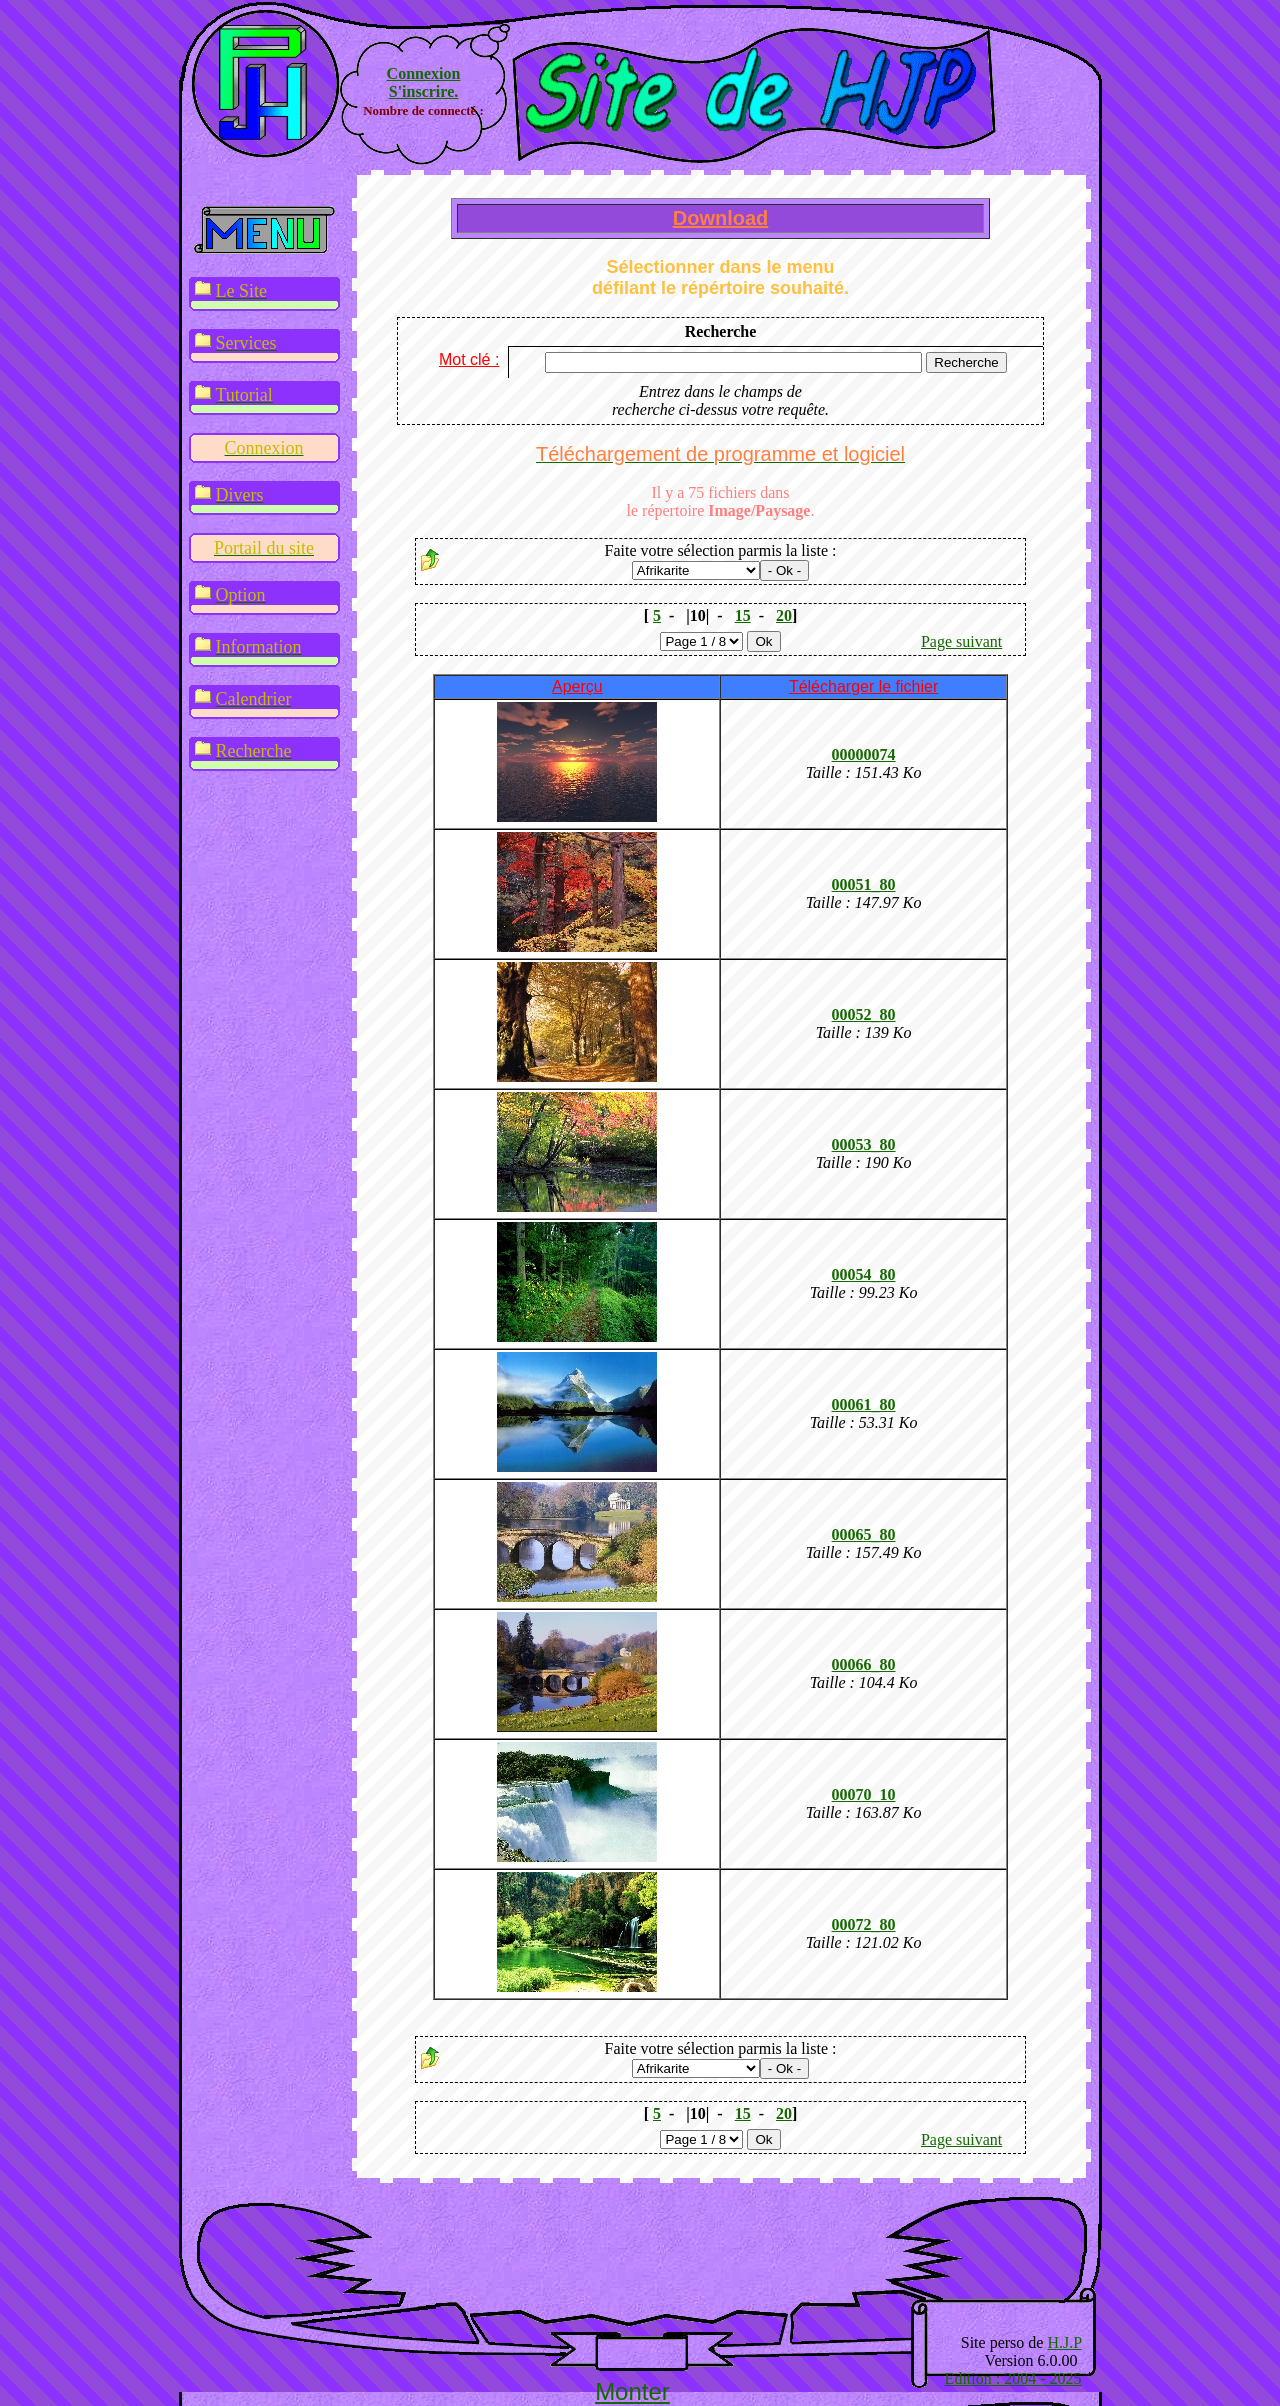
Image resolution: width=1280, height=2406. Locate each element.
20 (784, 615)
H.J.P (1064, 2342)
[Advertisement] (632, 2253)
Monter (632, 2391)
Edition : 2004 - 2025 (1013, 2378)
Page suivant (961, 641)
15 (743, 615)
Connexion (424, 73)
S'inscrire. (423, 91)
